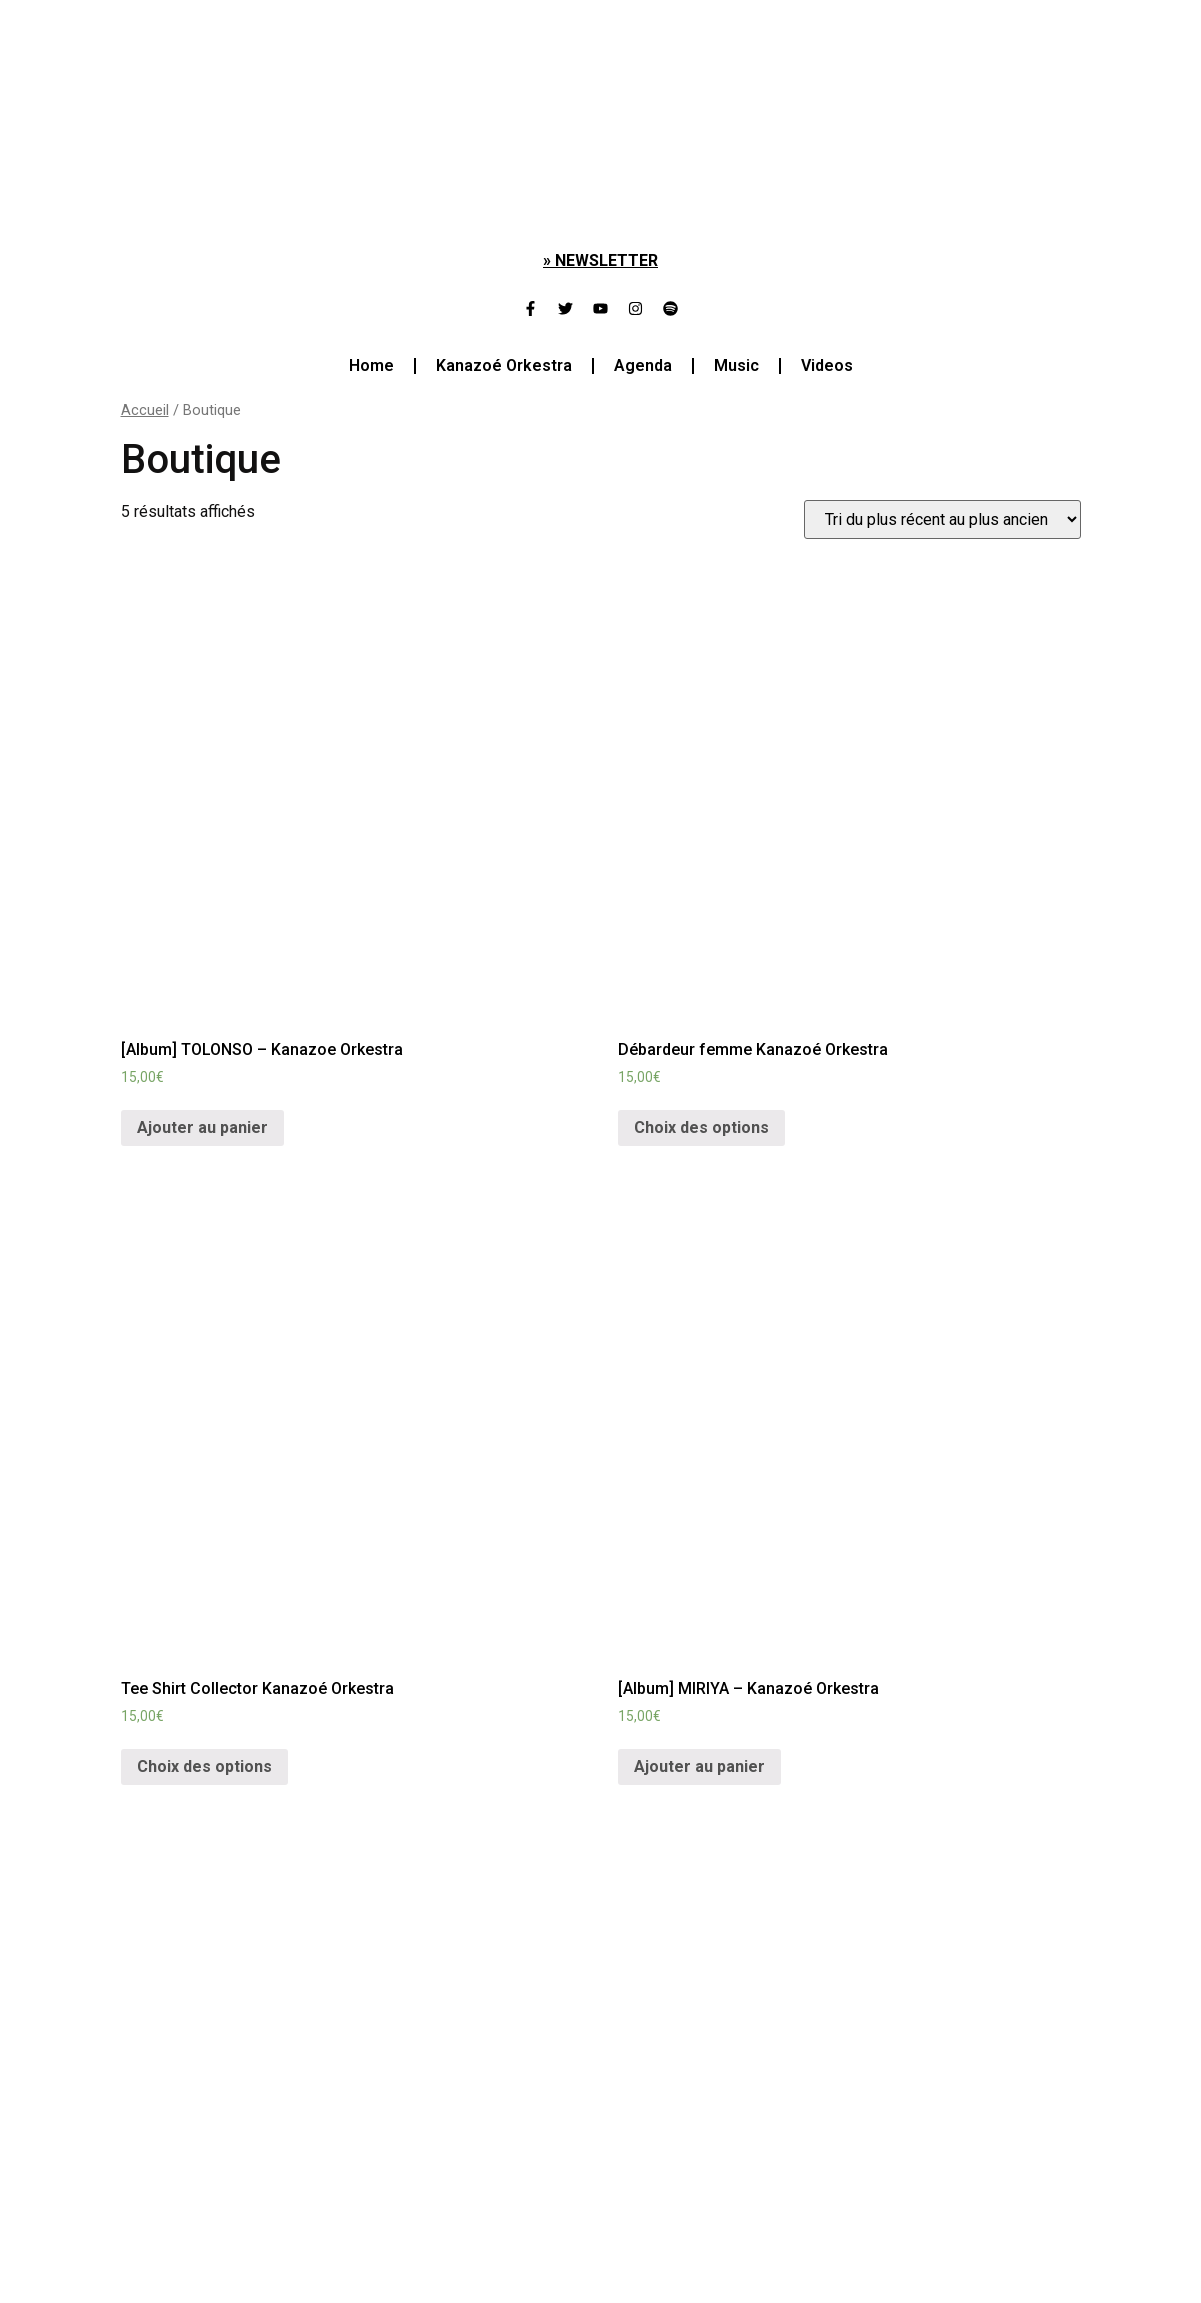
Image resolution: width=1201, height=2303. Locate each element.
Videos (827, 365)
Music (736, 365)
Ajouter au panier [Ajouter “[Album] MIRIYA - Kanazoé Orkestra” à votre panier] (699, 1766)
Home (371, 365)
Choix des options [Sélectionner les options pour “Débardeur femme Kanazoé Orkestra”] (701, 1127)
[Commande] (942, 519)
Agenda (643, 365)
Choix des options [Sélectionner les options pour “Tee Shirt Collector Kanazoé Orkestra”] (204, 1766)
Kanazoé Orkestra (504, 365)
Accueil (145, 410)
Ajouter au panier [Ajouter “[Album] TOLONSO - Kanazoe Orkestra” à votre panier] (202, 1127)
